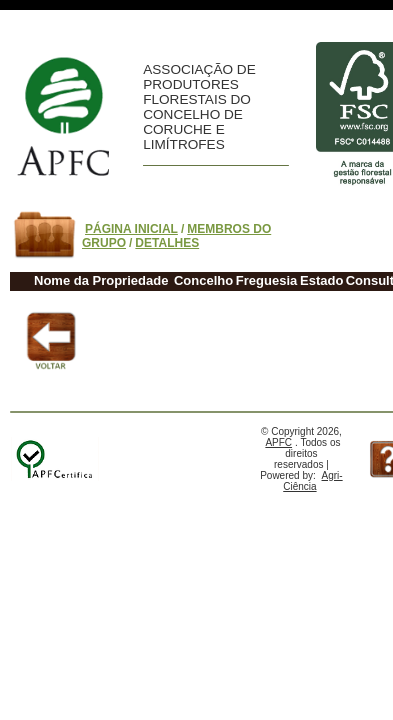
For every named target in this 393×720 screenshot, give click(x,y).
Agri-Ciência (312, 481)
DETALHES (167, 243)
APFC (278, 442)
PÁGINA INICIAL (131, 229)
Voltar (48, 340)
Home (63, 117)
